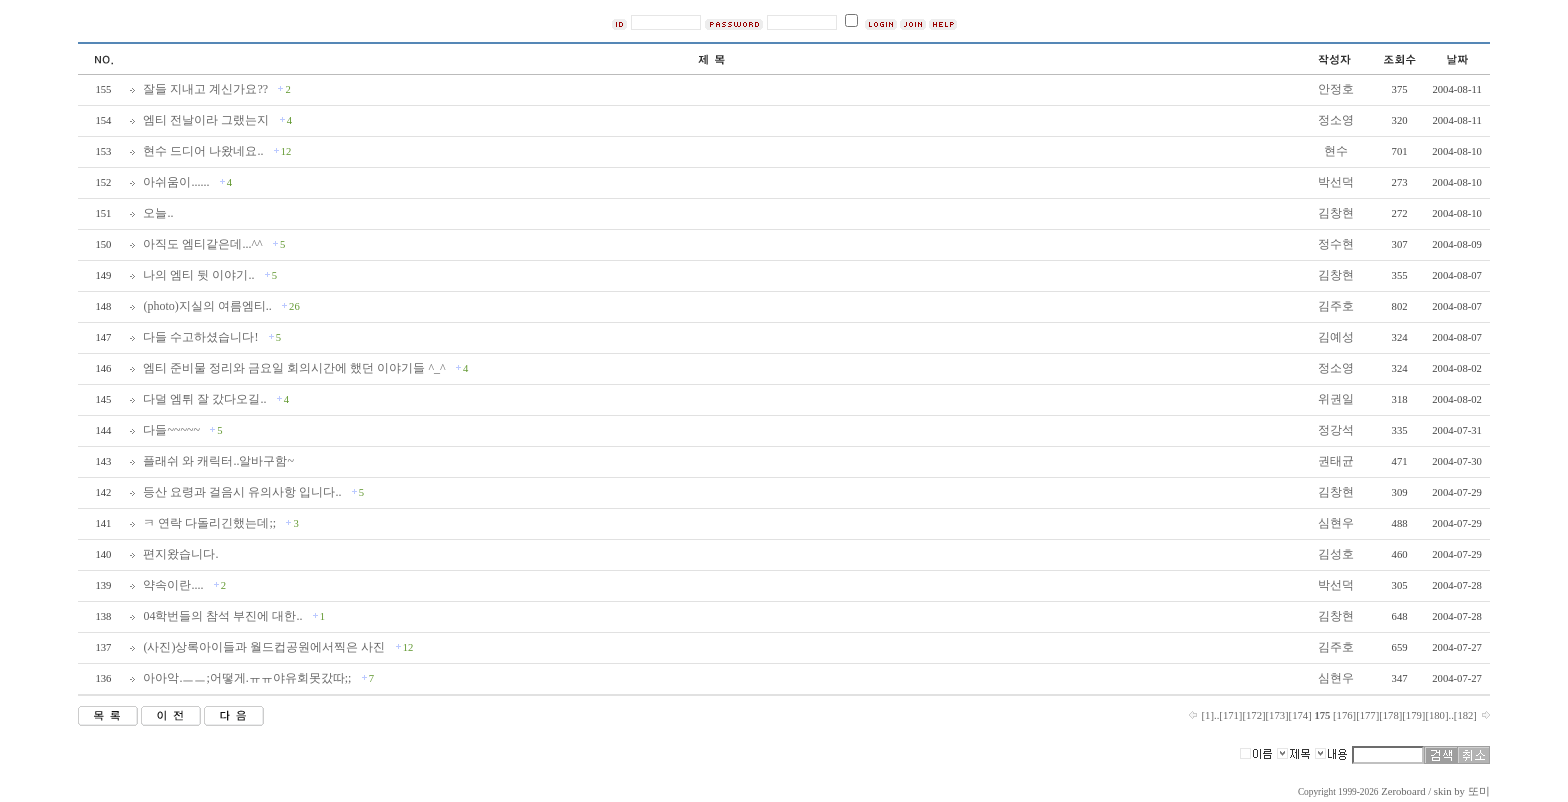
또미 (1479, 791)
